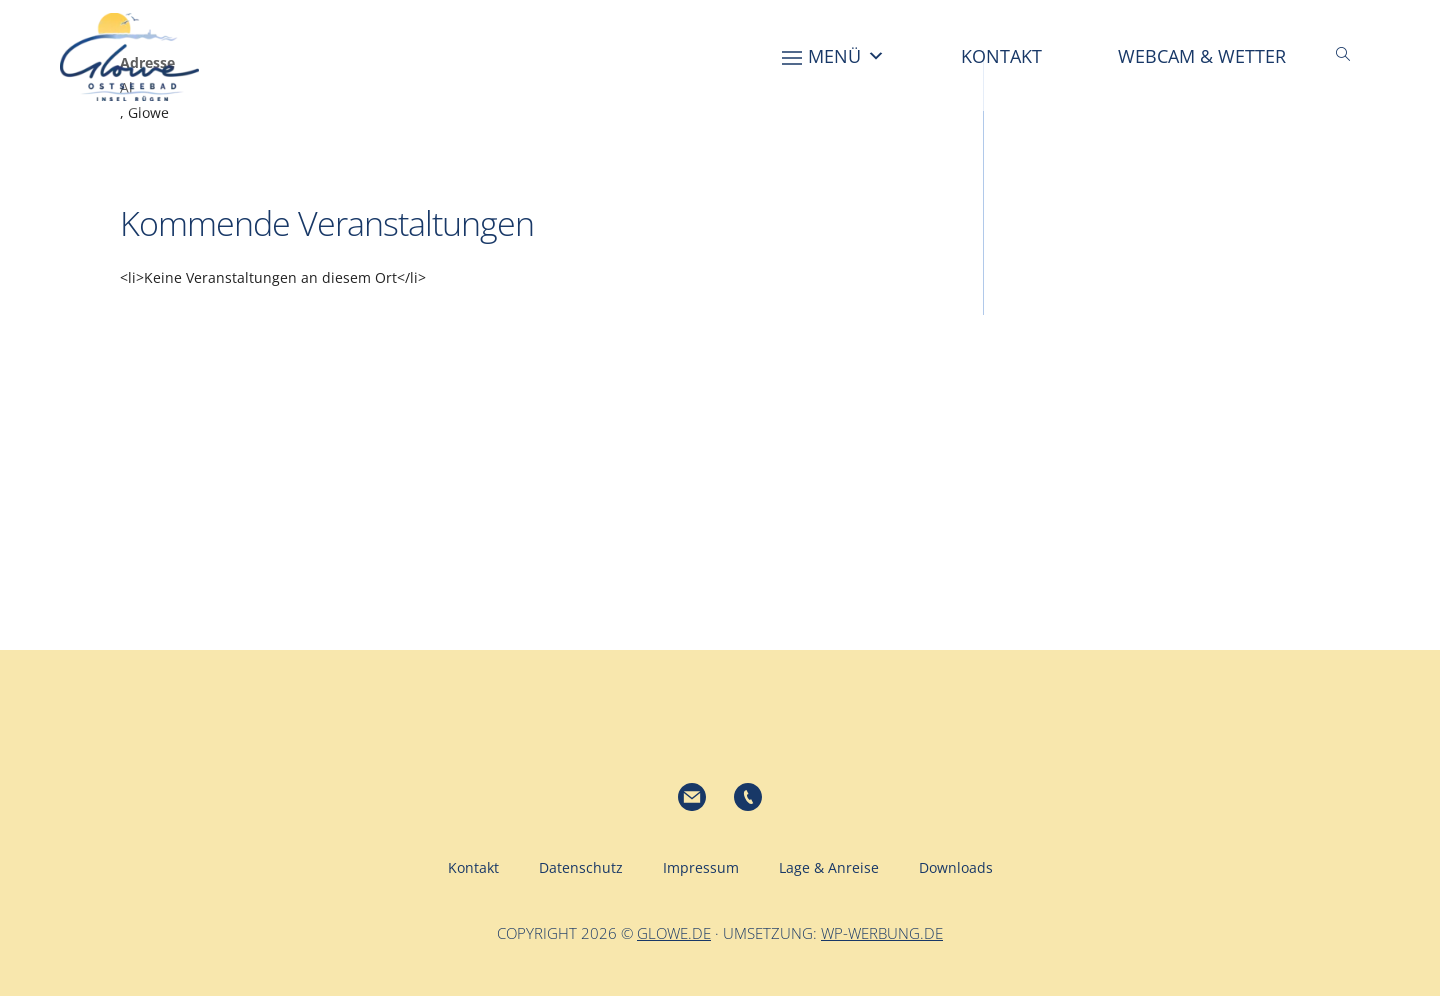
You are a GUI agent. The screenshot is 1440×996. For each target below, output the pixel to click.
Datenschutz (581, 867)
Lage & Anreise (829, 867)
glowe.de (674, 933)
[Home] (722, 56)
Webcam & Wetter (1202, 56)
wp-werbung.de (882, 933)
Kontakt (1001, 56)
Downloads (956, 867)
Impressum (701, 867)
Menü (846, 56)
